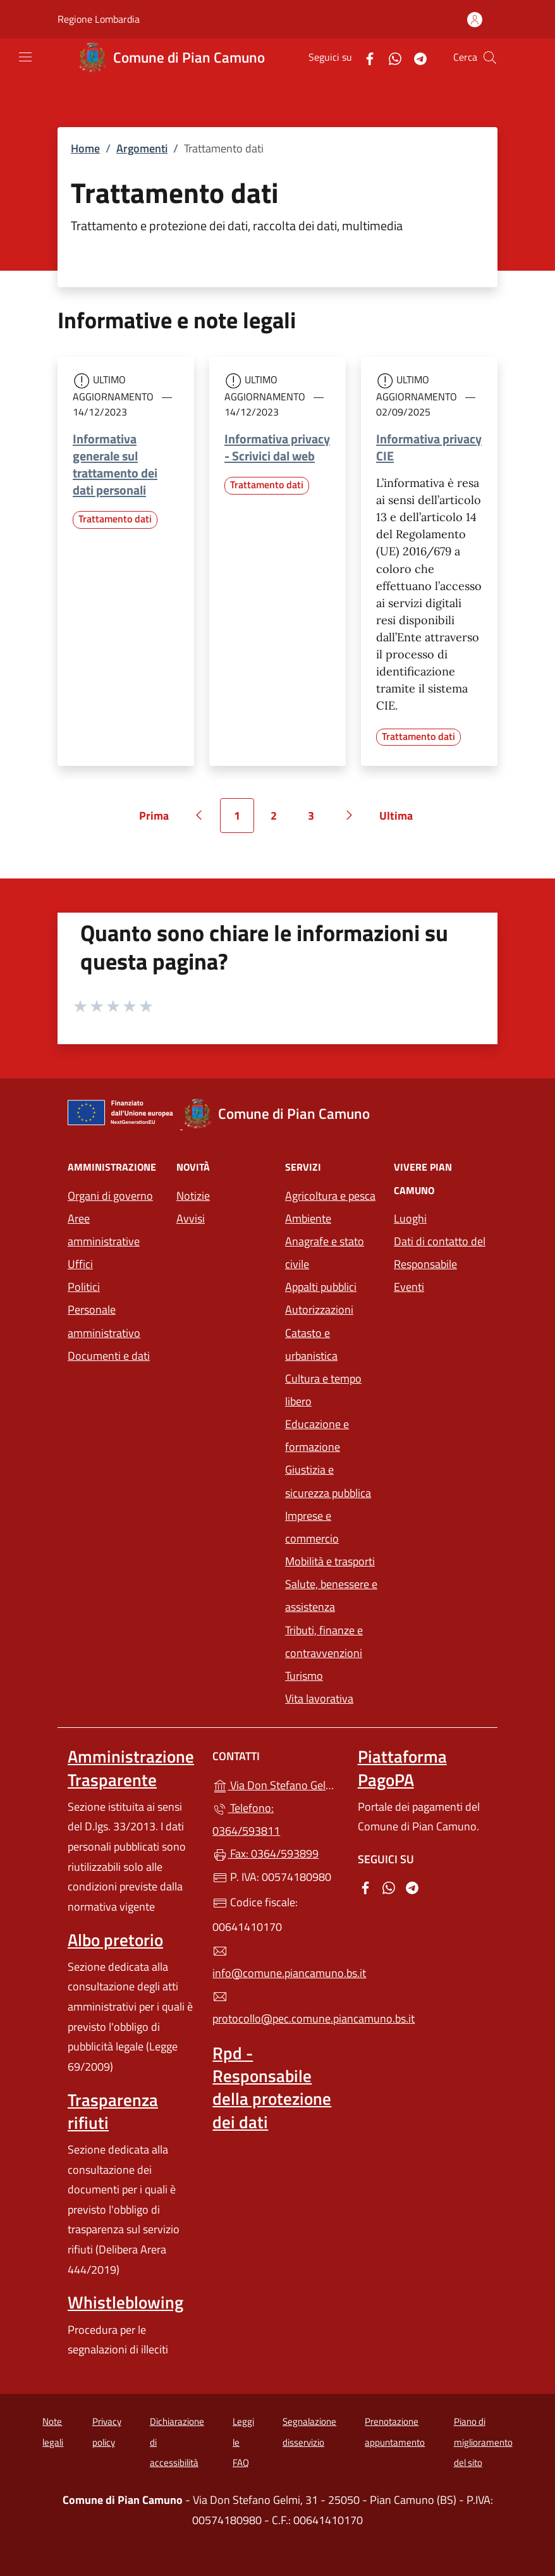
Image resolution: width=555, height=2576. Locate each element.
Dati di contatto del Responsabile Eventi (439, 1264)
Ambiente (308, 1218)
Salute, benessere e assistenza (331, 1595)
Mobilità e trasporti (332, 1560)
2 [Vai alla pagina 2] (281, 820)
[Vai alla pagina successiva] (350, 815)
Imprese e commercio (312, 1527)
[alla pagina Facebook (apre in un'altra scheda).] (364, 57)
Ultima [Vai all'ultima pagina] (400, 820)
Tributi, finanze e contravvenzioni (332, 1641)
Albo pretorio (115, 1939)
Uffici (80, 1264)
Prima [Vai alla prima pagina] (158, 820)
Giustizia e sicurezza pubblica (328, 1481)
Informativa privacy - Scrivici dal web (277, 447)
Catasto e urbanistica (311, 1344)
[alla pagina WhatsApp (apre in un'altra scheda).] (390, 57)
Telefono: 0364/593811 (246, 1819)
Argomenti (142, 148)
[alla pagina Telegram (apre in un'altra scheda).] (415, 57)
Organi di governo (110, 1195)
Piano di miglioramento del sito (483, 2442)
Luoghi (410, 1218)
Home (85, 148)
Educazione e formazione (317, 1435)
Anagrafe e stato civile (324, 1253)
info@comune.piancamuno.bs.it (277, 1962)
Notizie (193, 1195)
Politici (84, 1286)
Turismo (304, 1675)
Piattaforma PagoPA (402, 1767)
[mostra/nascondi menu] (25, 57)
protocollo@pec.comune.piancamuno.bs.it (277, 2008)
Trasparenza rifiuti (113, 2111)
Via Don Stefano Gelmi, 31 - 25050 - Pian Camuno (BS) (277, 1784)
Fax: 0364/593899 (265, 1853)
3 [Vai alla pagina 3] (318, 820)
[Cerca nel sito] (489, 57)
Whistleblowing (125, 2302)
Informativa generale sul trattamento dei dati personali (115, 464)
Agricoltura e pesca (330, 1195)
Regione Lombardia (99, 19)
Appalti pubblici (321, 1286)
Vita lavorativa (319, 1698)
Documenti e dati (109, 1355)
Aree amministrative (104, 1230)
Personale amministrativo (104, 1321)
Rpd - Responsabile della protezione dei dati (271, 2087)
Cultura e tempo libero (323, 1390)
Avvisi (190, 1218)
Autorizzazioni (319, 1309)
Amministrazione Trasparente (131, 1767)
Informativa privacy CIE (429, 447)
